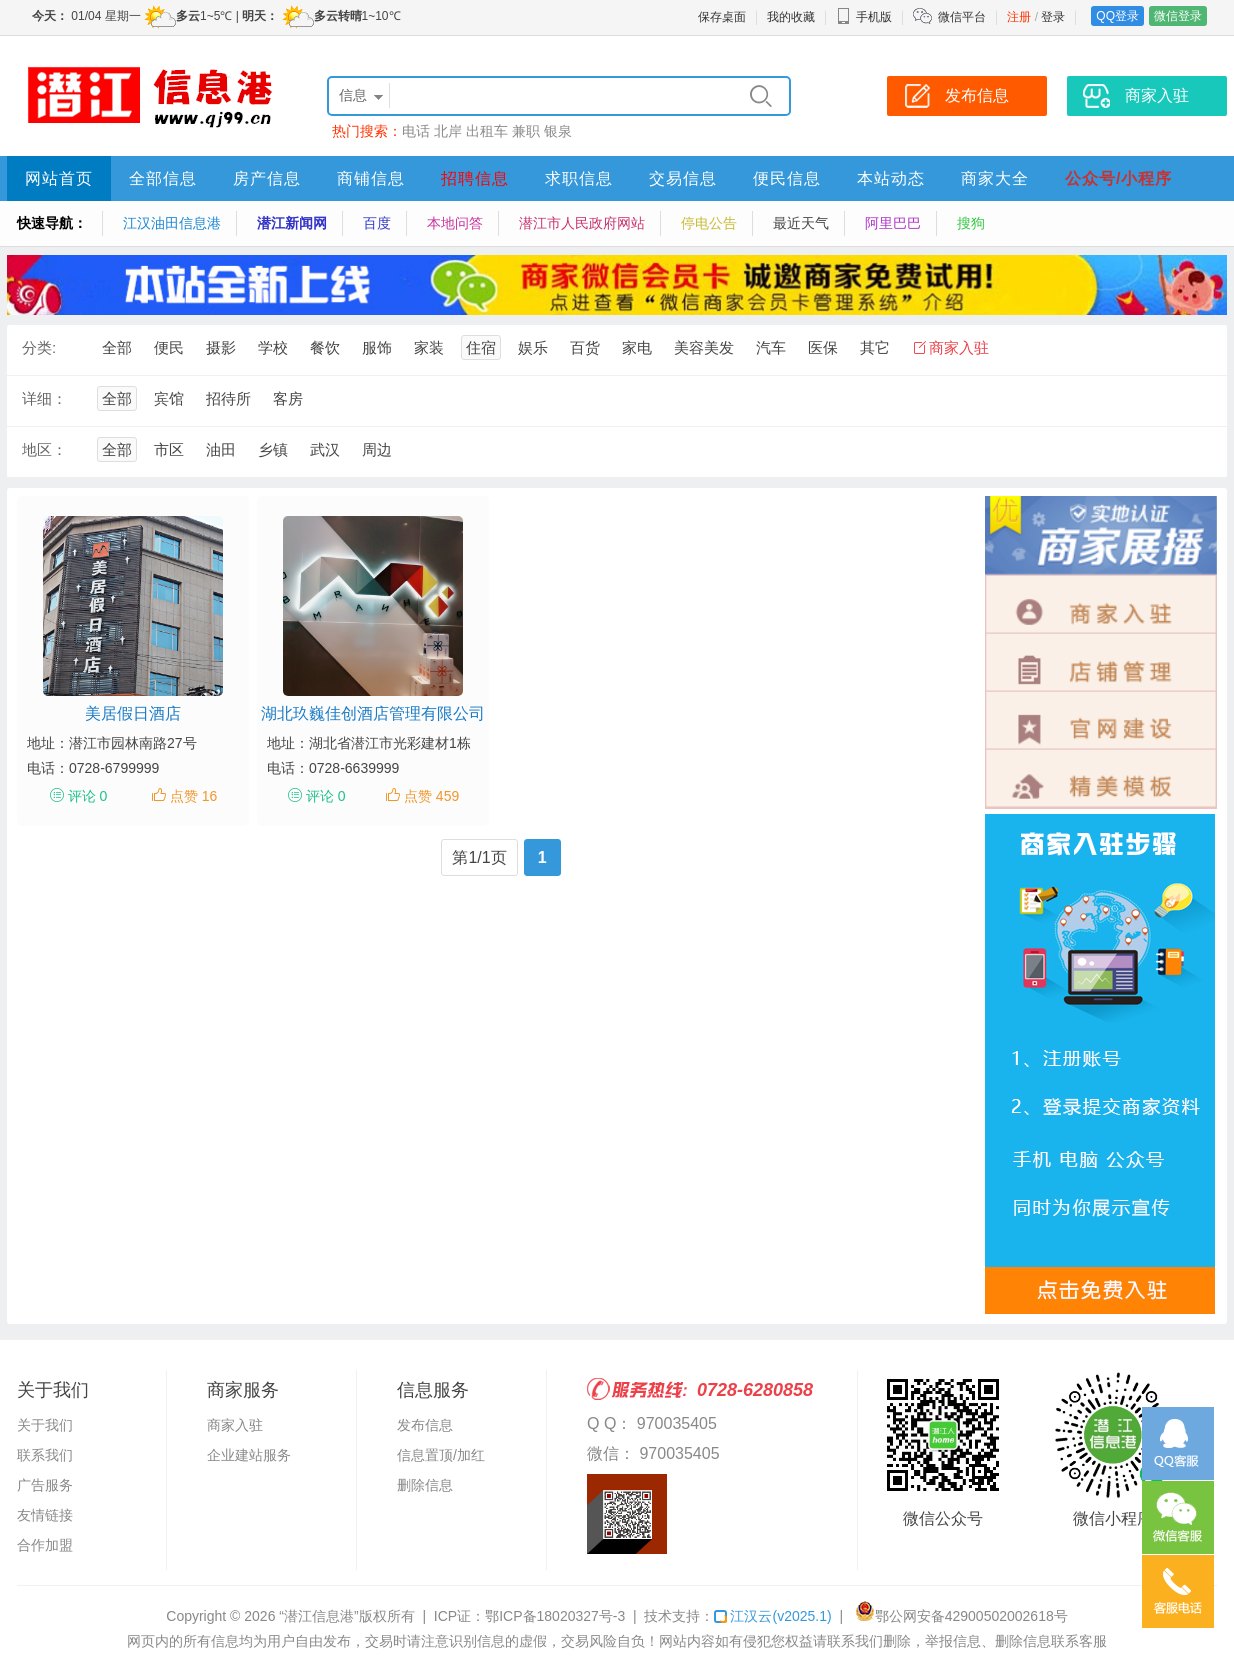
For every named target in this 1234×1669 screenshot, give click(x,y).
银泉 (558, 131)
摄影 (221, 347)
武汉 (325, 449)
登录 (1053, 17)
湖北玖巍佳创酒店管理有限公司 (373, 713)
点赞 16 (193, 796)
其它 (875, 347)
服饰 (377, 347)
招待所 (228, 398)
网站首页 (59, 178)
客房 (288, 398)
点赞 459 (431, 796)
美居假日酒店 (133, 713)
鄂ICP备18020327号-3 (555, 1616)
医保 (823, 347)
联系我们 (45, 1455)
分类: (39, 347)
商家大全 (995, 178)
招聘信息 (475, 178)
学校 (273, 347)
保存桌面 (722, 17)
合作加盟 (45, 1545)
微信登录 (1178, 16)
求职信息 (579, 178)
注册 (1019, 17)
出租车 (487, 131)
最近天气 (801, 223)
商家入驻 (959, 347)
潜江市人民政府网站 (582, 223)
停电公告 (709, 223)
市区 (169, 449)
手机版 (864, 17)
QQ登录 (1117, 16)
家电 (637, 347)
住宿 (481, 347)
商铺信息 (371, 178)
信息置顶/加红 (441, 1455)
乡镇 (273, 449)
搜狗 (971, 223)
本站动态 (891, 178)
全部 (117, 347)
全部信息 (163, 178)
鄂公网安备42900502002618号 (961, 1616)
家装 (429, 347)
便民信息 (787, 178)
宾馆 (169, 398)
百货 (585, 347)
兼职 (526, 131)
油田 (221, 449)
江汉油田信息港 (172, 223)
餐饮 (325, 347)
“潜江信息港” (318, 1616)
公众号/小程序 (1118, 178)
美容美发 (704, 347)
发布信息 (425, 1425)
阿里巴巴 (893, 223)
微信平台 (962, 17)
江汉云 (772, 1616)
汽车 (771, 347)
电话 (416, 131)
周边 (377, 449)
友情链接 (45, 1515)
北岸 (448, 131)
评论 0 (88, 796)
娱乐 (533, 347)
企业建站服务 (249, 1455)
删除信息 (425, 1485)
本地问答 (455, 223)
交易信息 (683, 178)
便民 (169, 347)
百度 (377, 223)
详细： (44, 398)
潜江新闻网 (292, 223)
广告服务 (45, 1485)
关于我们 (45, 1425)
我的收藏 (791, 17)
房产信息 (267, 178)
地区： (44, 449)
